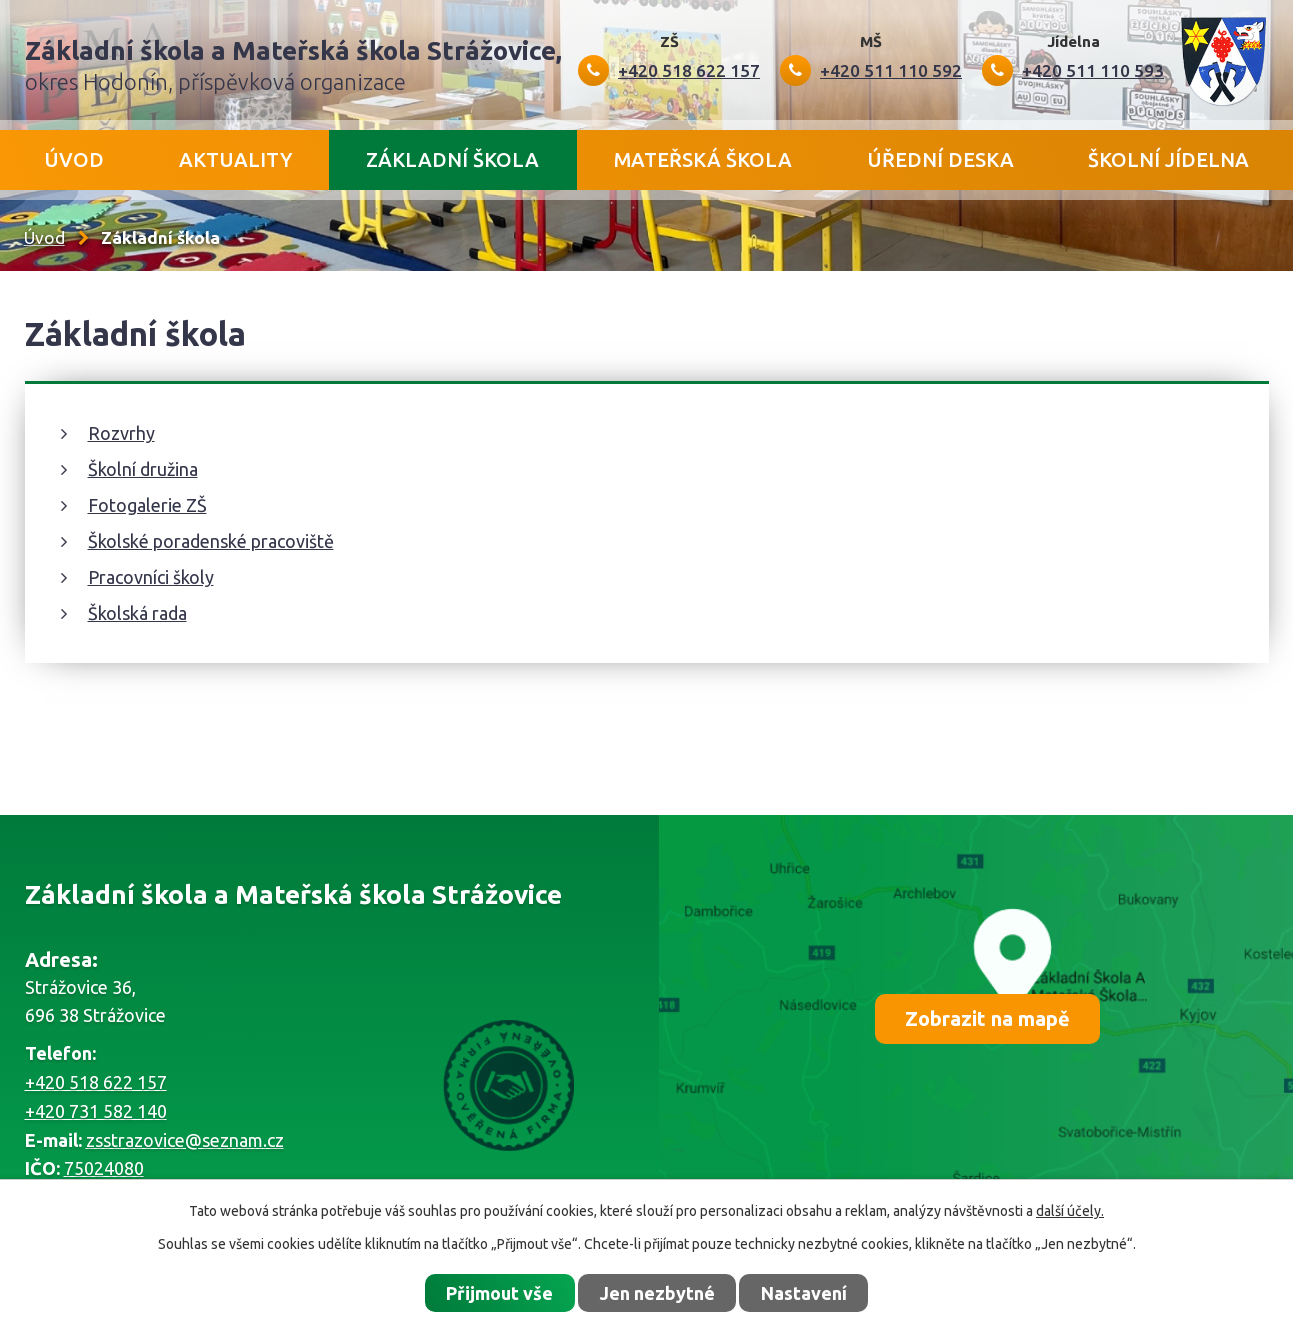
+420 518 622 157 (96, 1082)
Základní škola (452, 159)
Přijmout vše (499, 1293)
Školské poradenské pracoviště (211, 541)
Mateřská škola (703, 159)
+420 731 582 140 (96, 1111)
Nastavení (804, 1293)
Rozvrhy (121, 433)
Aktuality (235, 159)
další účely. (1070, 1211)
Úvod (74, 159)
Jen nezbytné (657, 1293)
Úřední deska (940, 159)
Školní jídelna (1168, 159)
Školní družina (143, 469)
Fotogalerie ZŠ (147, 505)
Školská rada (137, 613)
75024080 (104, 1168)
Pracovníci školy (151, 577)
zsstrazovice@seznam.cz (185, 1140)
